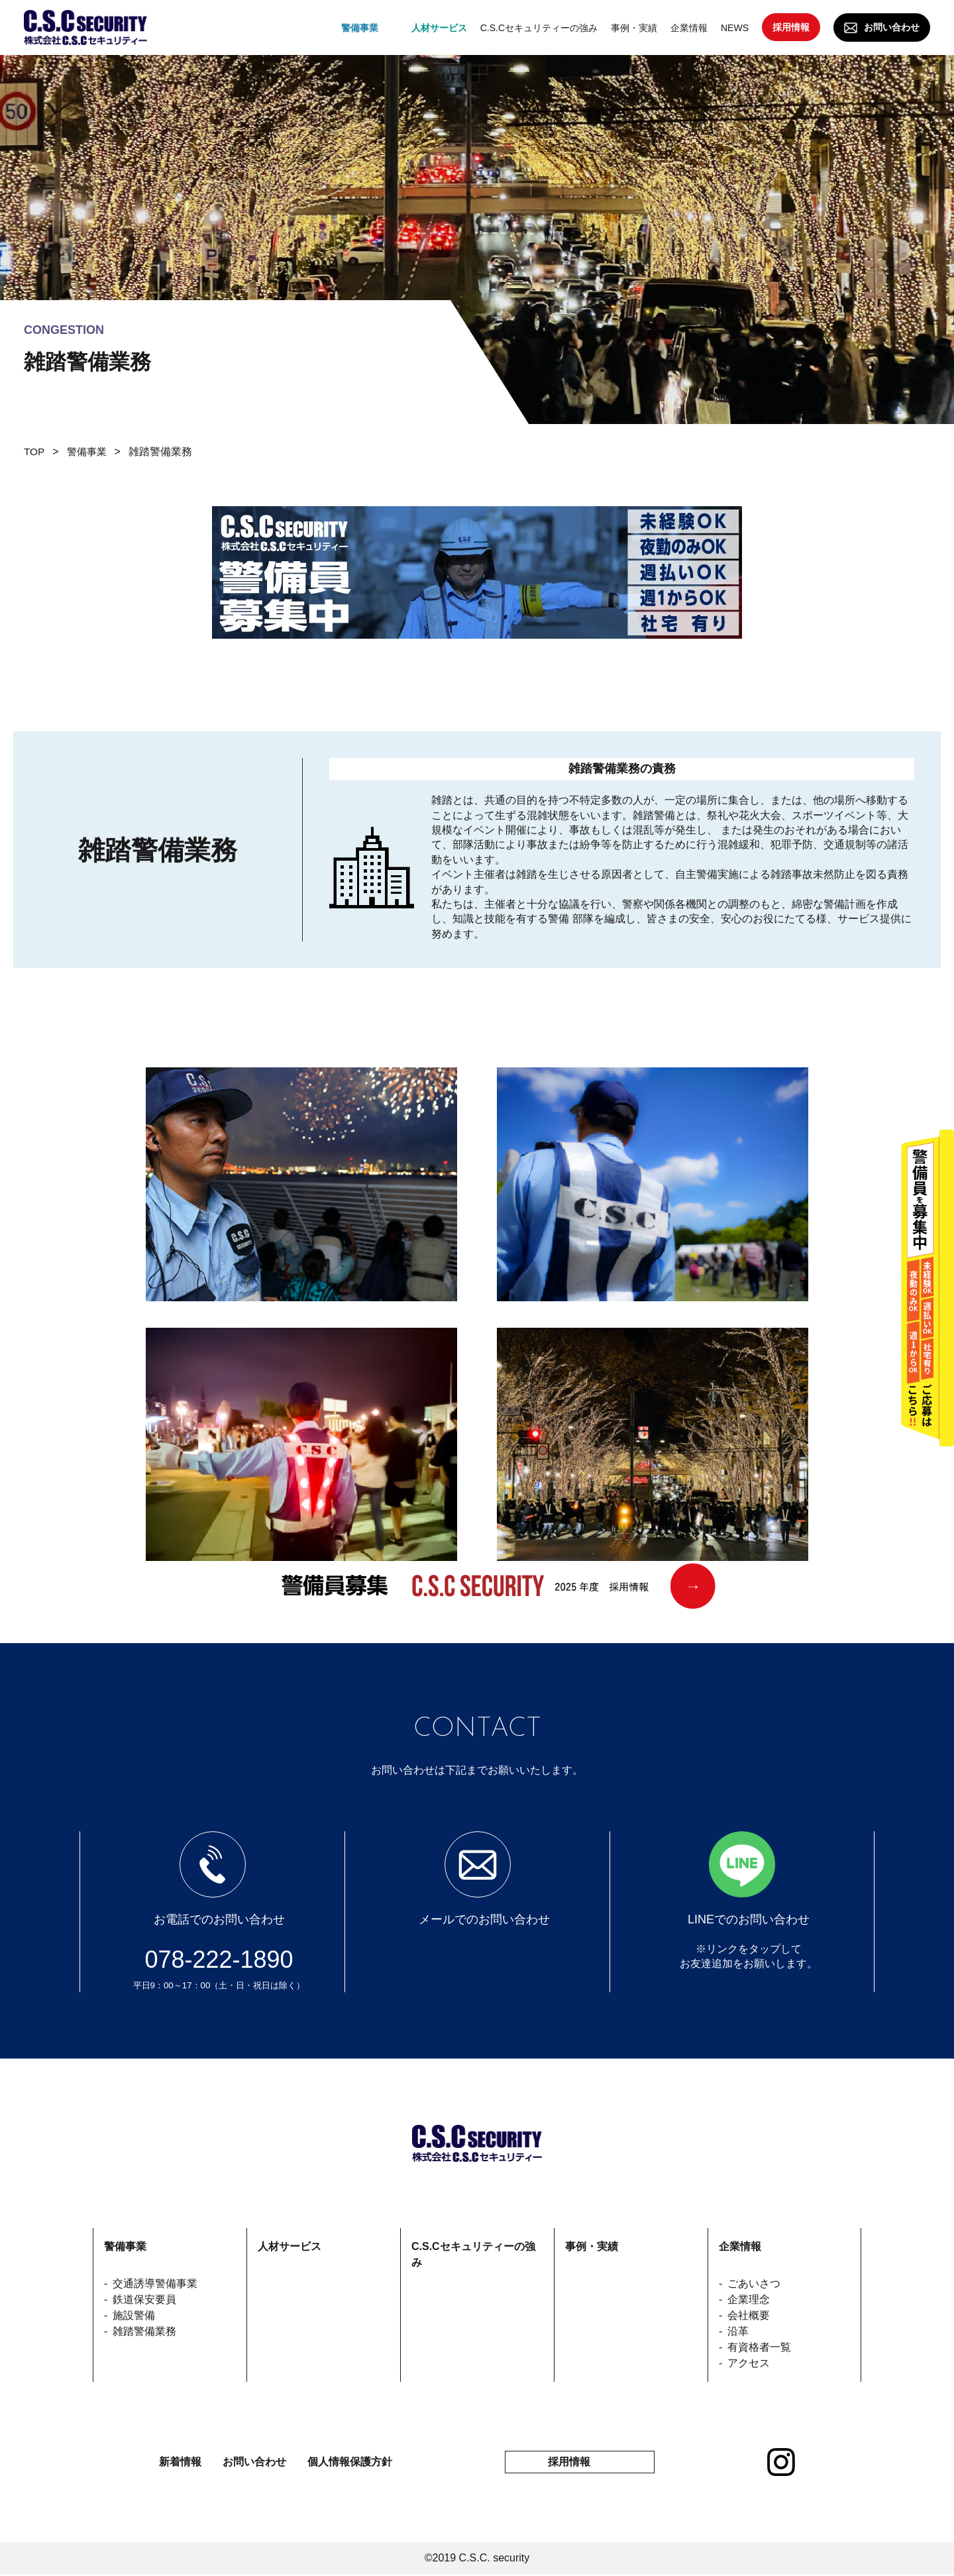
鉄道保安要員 (144, 2299)
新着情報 (180, 2463)
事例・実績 (591, 2246)
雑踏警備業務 (144, 2331)
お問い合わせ (892, 27)
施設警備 (134, 2315)
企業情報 (740, 2246)
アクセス (748, 2363)
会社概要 (748, 2315)
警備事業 (89, 451)
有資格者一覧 (759, 2347)
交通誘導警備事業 (155, 2283)
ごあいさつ (753, 2283)
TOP (35, 451)
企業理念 (748, 2299)
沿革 (738, 2331)
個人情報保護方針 (349, 2463)
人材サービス (289, 2246)
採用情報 (791, 27)
